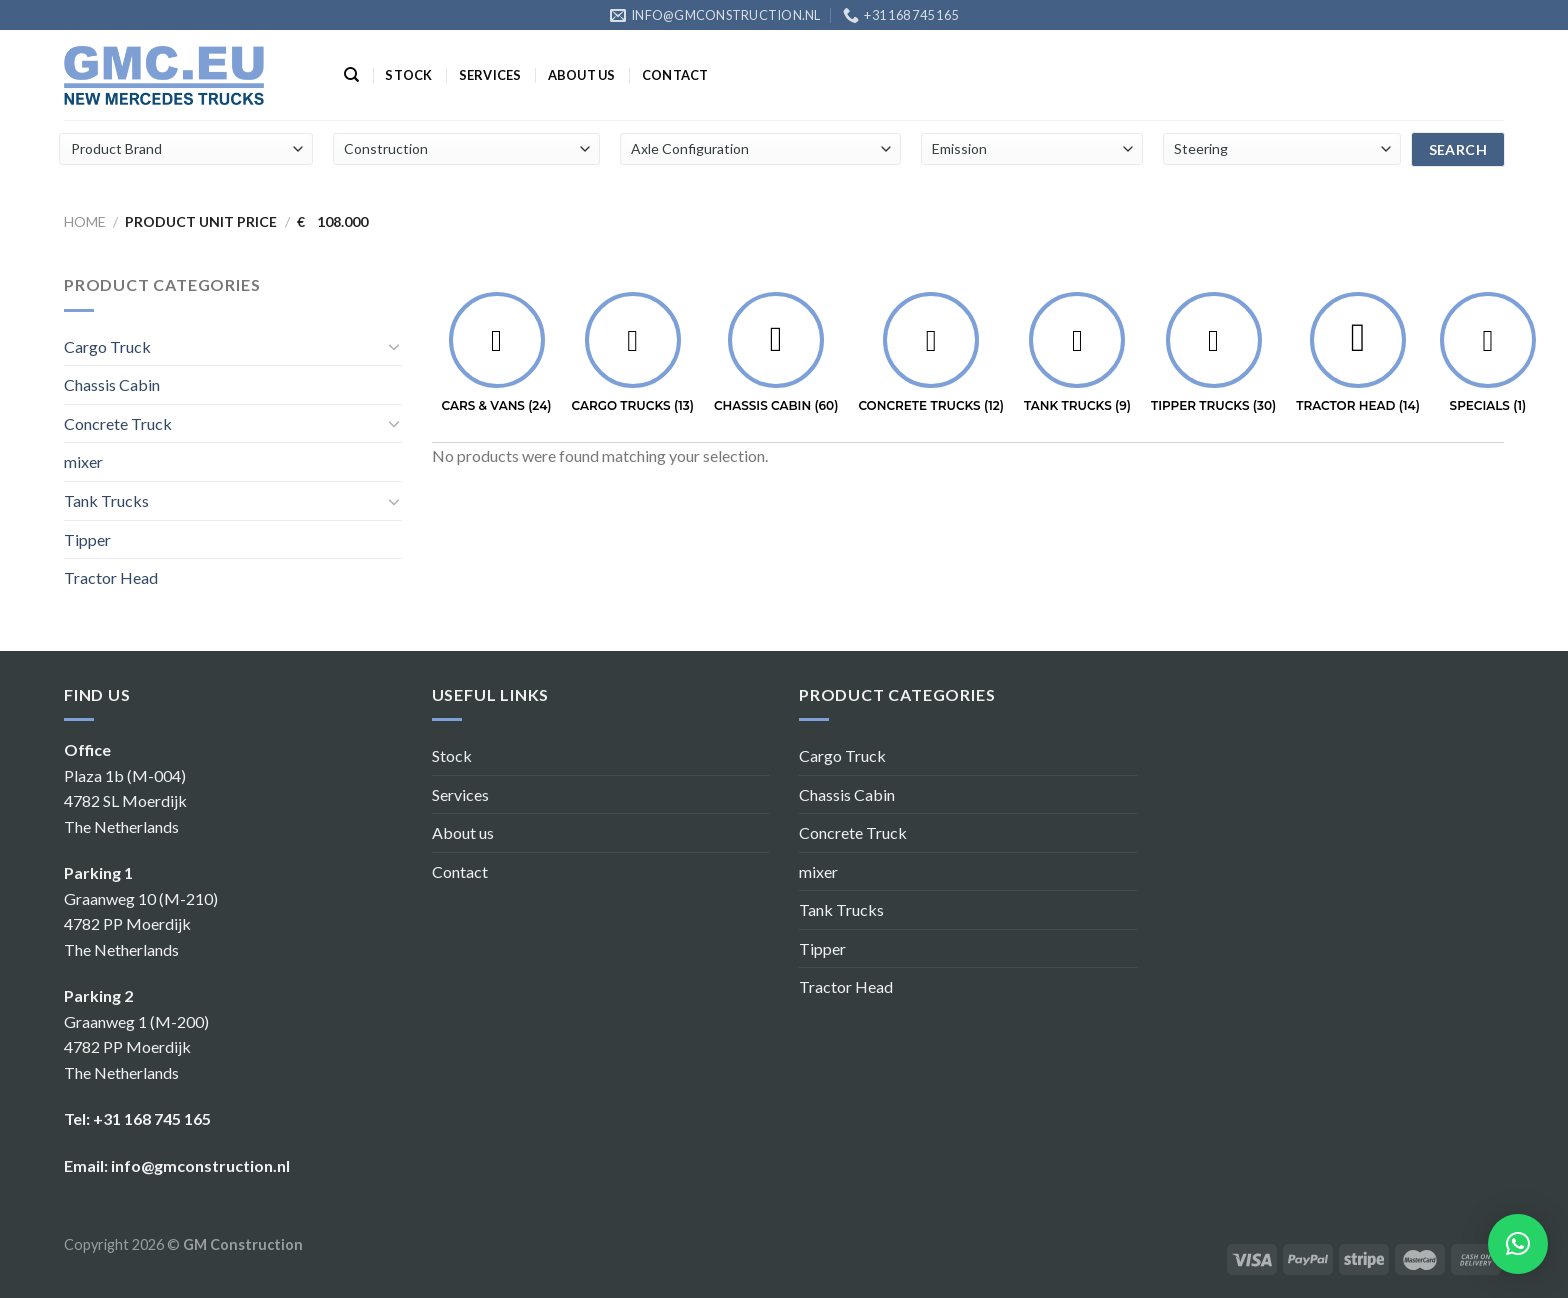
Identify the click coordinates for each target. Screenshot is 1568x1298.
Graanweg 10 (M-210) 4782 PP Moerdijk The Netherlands (141, 924)
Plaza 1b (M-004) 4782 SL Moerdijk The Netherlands (125, 801)
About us (582, 75)
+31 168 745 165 (152, 1118)
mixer (83, 461)
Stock (408, 75)
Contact (675, 75)
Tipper (87, 539)
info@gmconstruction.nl (200, 1165)
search (1458, 149)
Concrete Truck (118, 423)
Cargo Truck (107, 346)
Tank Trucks (106, 500)
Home (85, 221)
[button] (1518, 1244)
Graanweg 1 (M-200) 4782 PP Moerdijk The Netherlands (136, 1047)
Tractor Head (111, 577)
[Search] (351, 75)
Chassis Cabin (112, 384)
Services (490, 75)
